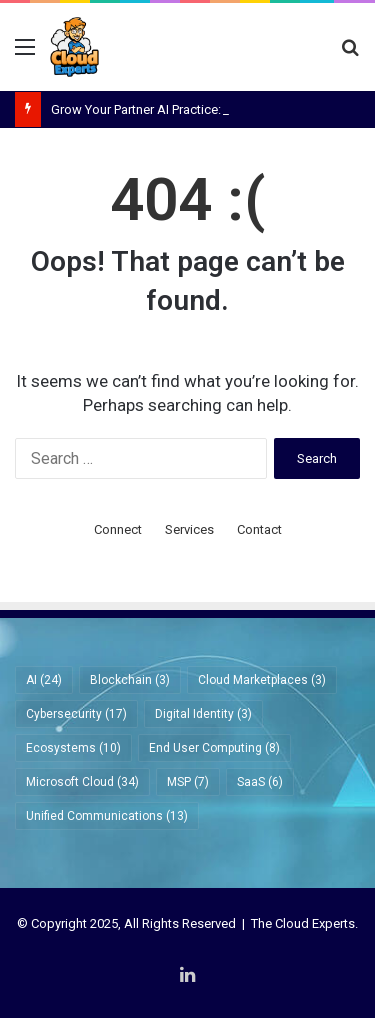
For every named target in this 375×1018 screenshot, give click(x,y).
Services (189, 529)
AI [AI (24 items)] (44, 680)
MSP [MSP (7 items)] (188, 782)
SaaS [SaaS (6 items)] (260, 782)
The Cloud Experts (303, 923)
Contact (259, 529)
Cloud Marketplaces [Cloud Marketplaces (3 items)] (262, 680)
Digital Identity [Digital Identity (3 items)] (203, 714)
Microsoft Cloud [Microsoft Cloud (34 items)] (82, 782)
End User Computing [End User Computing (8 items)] (214, 748)
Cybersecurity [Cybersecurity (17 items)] (76, 714)
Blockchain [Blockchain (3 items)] (130, 680)
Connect (118, 529)
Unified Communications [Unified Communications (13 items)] (107, 816)
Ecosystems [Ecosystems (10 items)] (73, 748)
